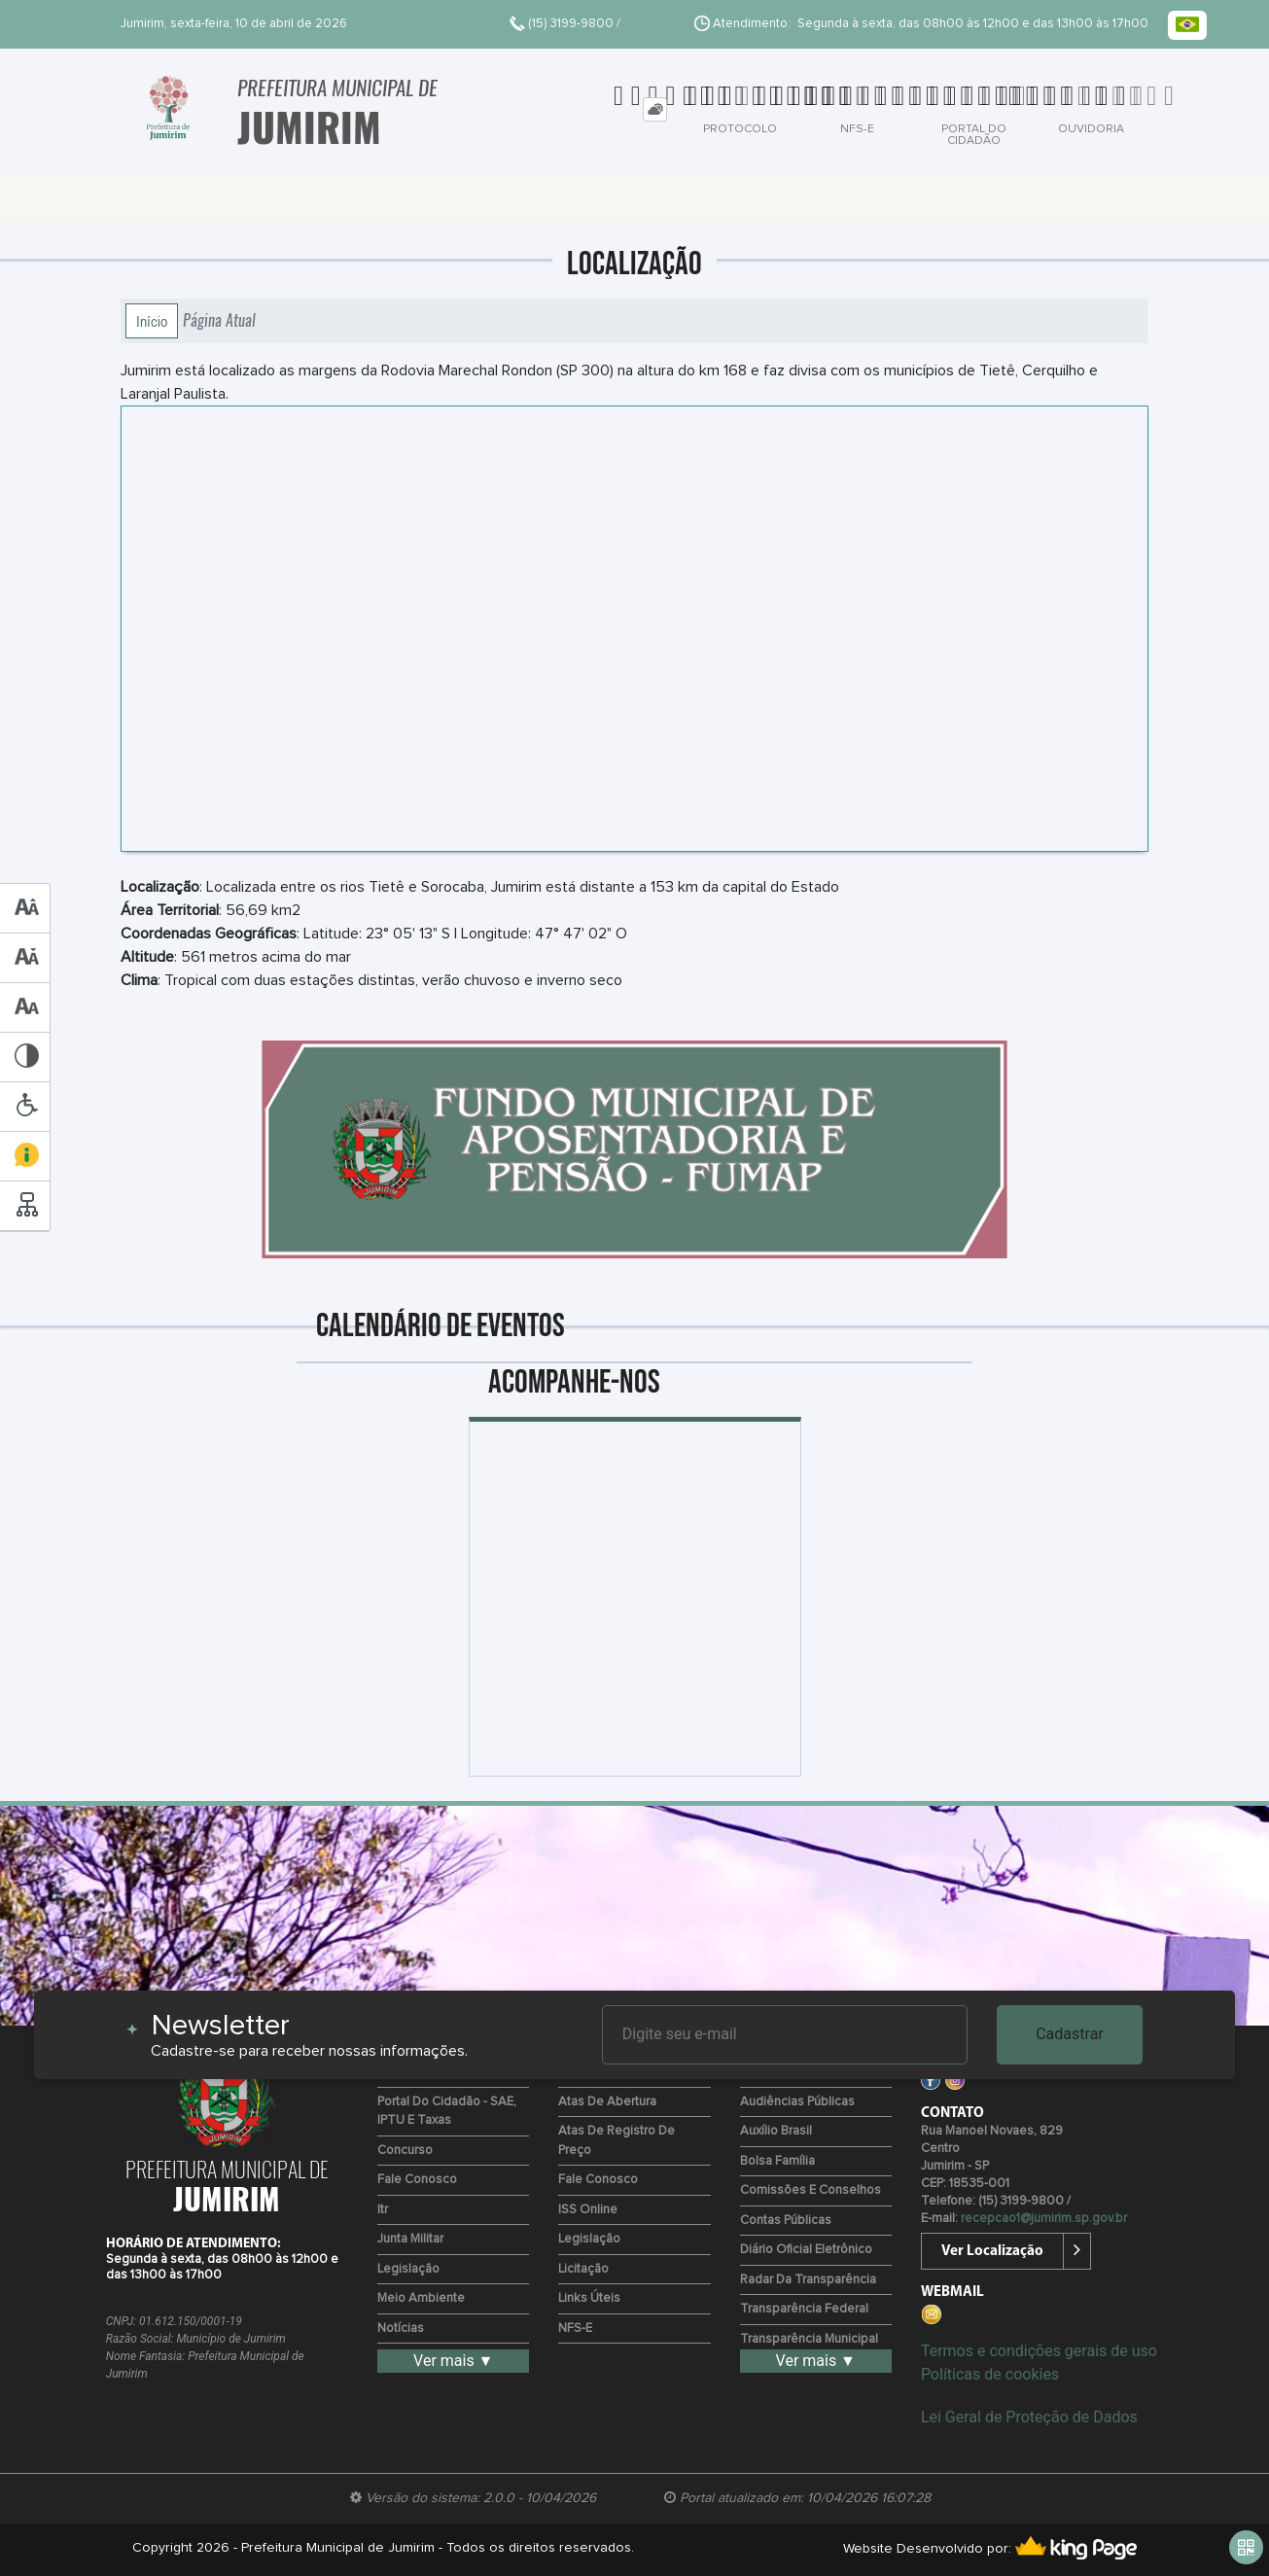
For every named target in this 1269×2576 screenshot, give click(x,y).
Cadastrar (1070, 2034)
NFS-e (575, 2328)
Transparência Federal (804, 2309)
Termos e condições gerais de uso (1039, 2351)
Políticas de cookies (990, 2374)
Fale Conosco (417, 2179)
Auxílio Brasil (776, 2131)
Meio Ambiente (421, 2298)
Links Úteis (589, 2298)
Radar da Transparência (808, 2280)
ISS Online (587, 2210)
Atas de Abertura (607, 2102)
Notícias (400, 2328)
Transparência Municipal (809, 2339)
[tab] (655, 109)
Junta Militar (410, 2239)
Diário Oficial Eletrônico (806, 2249)
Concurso (405, 2150)
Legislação (408, 2269)
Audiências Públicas (797, 2102)
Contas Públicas (785, 2220)
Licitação (583, 2269)
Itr (382, 2210)
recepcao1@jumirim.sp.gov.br (1044, 2218)
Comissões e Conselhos (810, 2190)
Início (151, 321)
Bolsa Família (777, 2161)
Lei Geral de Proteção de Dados (1029, 2417)
